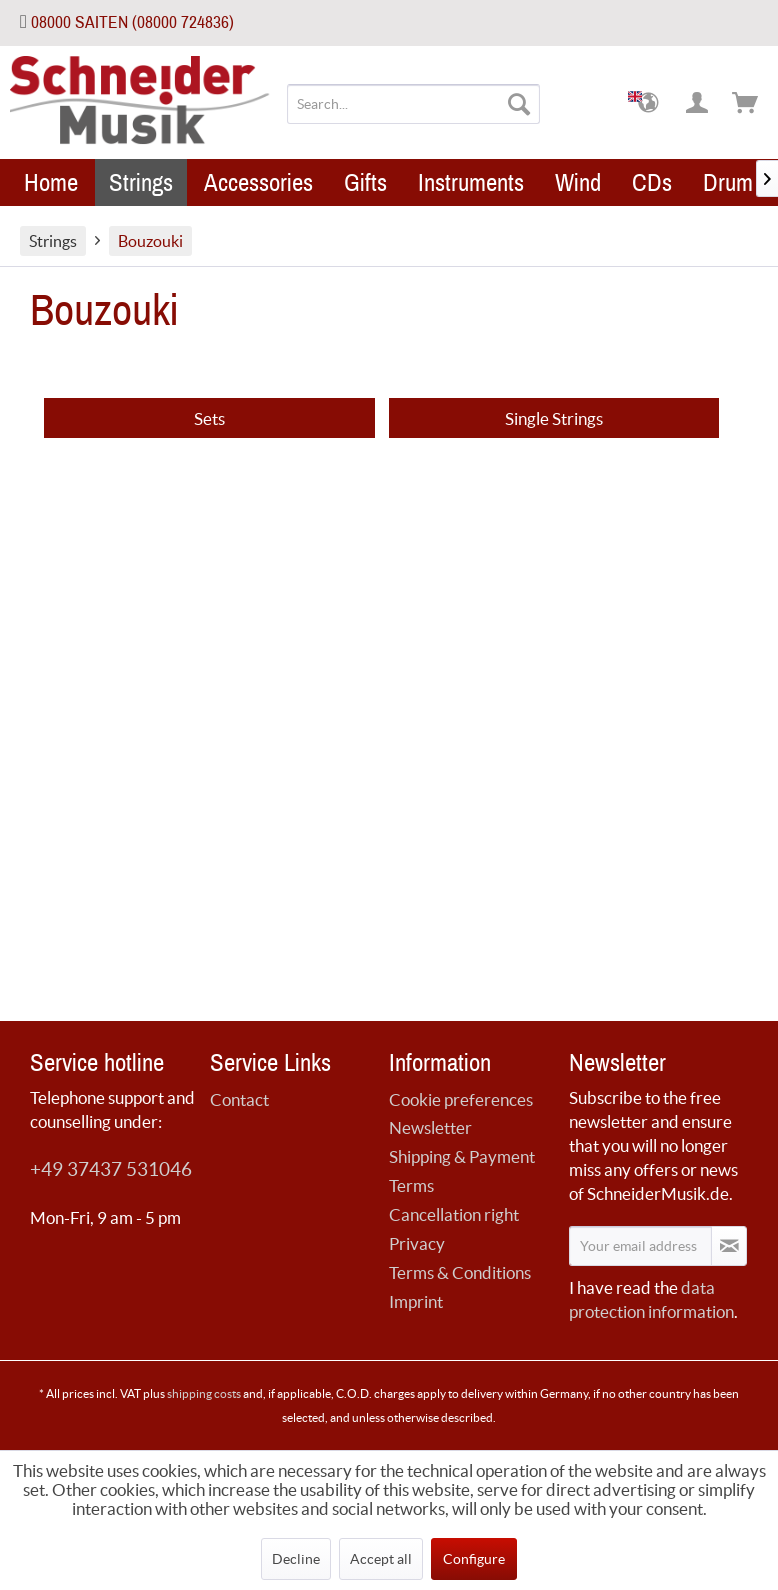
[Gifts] (365, 182)
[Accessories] (258, 182)
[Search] (519, 104)
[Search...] (413, 104)
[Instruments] (471, 182)
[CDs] (652, 182)
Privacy (417, 1243)
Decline (296, 1559)
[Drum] (728, 182)
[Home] (51, 182)
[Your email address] (641, 1246)
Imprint (416, 1301)
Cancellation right (454, 1214)
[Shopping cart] (746, 104)
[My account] (698, 104)
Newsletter (430, 1127)
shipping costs (204, 1393)
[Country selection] (650, 104)
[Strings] (141, 182)
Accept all (381, 1559)
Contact (239, 1099)
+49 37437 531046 (111, 1169)
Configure (474, 1559)
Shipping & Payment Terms (462, 1171)
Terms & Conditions (460, 1272)
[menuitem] (413, 104)
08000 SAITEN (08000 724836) (132, 22)
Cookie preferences (461, 1099)
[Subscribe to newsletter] (729, 1246)
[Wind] (578, 182)
